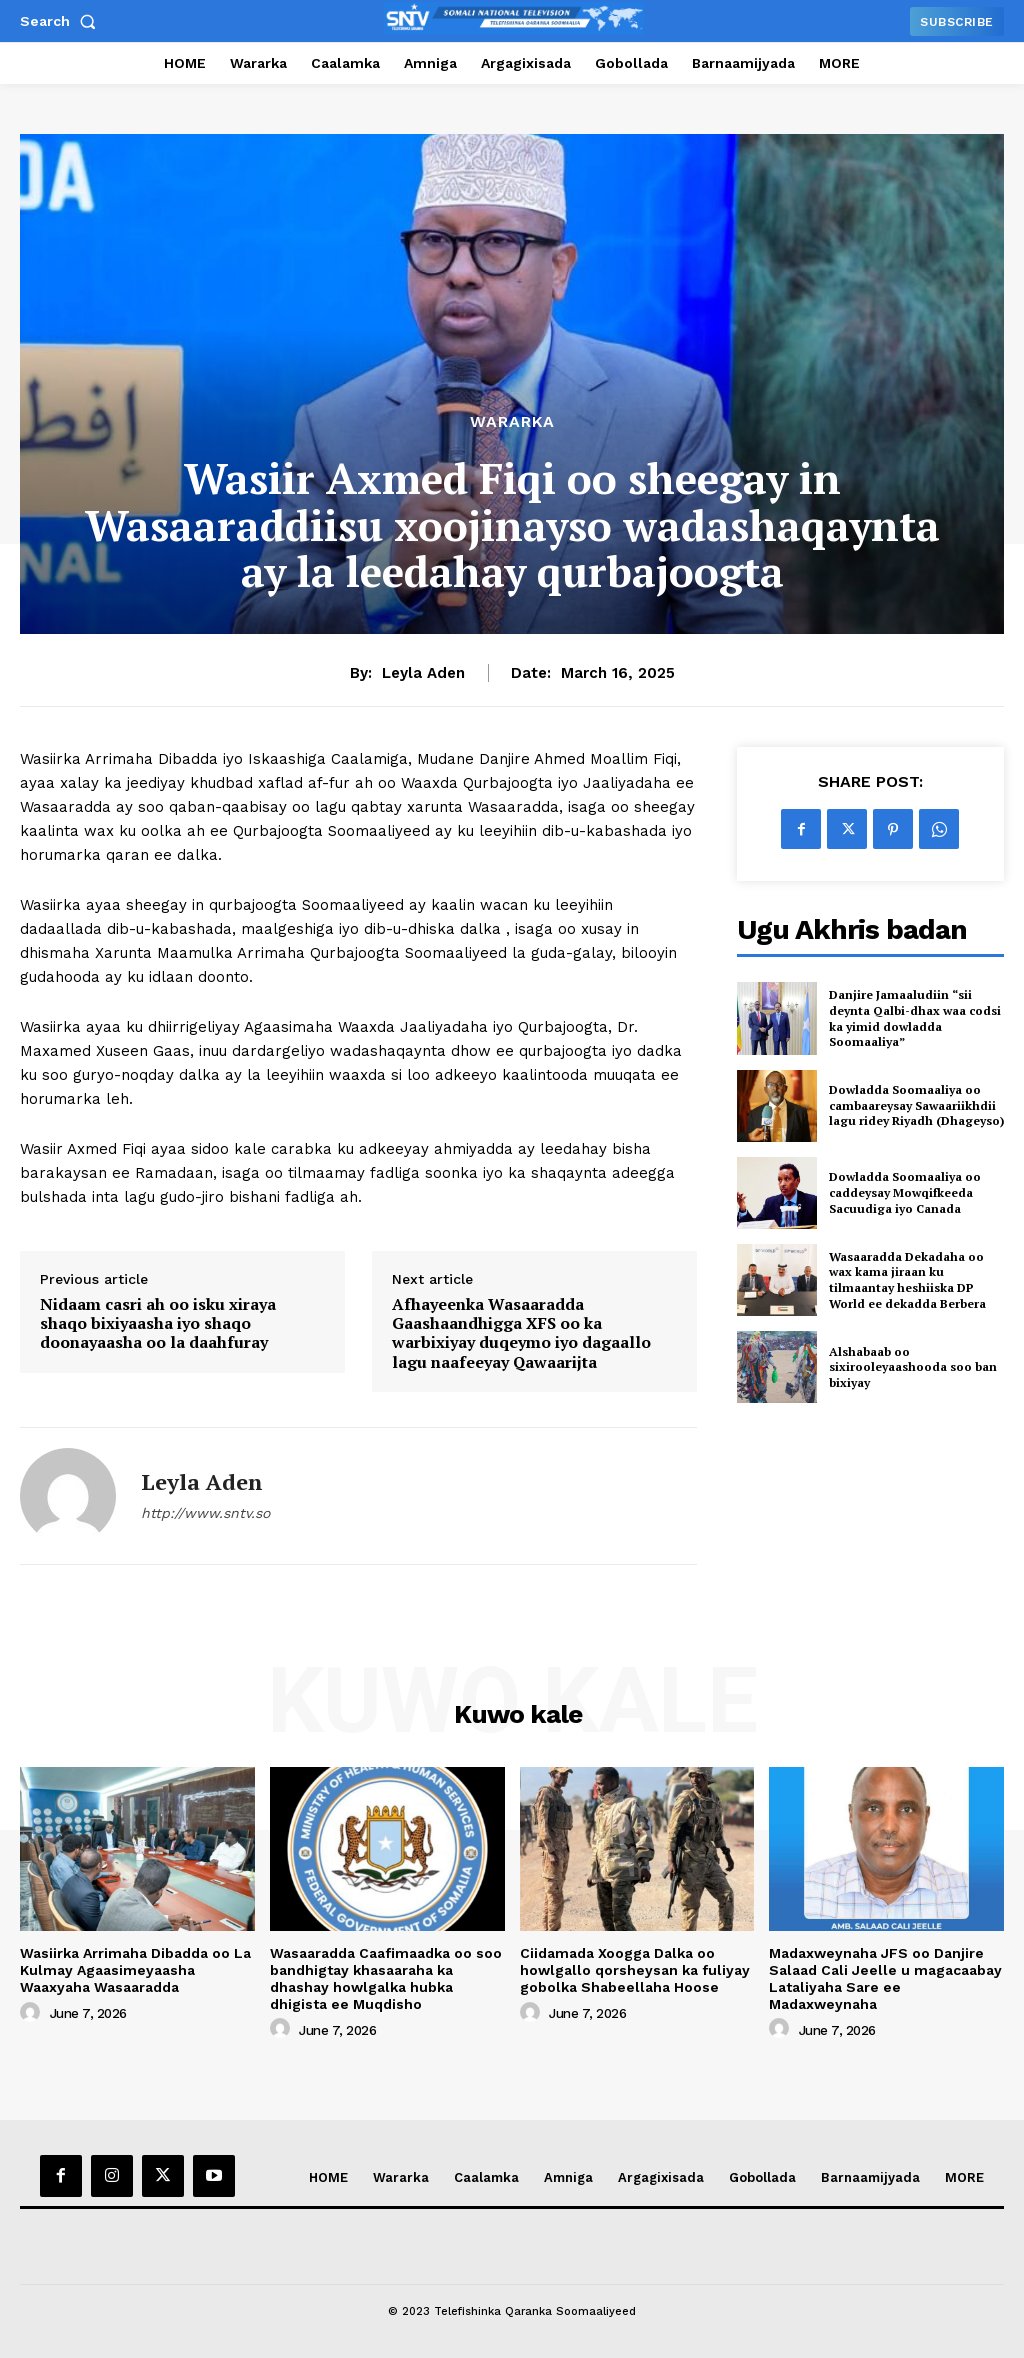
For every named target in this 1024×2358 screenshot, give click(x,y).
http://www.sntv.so (205, 1513)
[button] (62, 21)
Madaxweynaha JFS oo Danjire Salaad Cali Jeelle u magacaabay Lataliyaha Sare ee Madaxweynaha (885, 1978)
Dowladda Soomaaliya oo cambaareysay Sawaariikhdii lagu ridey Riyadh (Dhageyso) (916, 1105)
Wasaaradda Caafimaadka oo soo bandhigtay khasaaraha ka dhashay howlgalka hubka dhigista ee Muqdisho (386, 1978)
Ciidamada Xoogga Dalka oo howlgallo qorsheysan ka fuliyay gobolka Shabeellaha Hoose (635, 1970)
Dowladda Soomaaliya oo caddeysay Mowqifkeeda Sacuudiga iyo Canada (905, 1192)
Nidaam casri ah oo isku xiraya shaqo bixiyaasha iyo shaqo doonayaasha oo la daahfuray (158, 1324)
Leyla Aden (423, 673)
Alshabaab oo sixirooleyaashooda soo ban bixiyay (913, 1367)
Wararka (512, 422)
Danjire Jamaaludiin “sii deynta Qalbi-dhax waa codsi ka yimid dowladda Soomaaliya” (915, 1018)
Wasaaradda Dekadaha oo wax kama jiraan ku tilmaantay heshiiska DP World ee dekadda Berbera (907, 1280)
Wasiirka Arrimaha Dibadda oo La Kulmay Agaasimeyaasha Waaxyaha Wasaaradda (135, 1970)
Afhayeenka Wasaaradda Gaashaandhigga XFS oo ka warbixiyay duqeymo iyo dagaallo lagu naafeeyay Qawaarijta (521, 1333)
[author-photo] (33, 2013)
